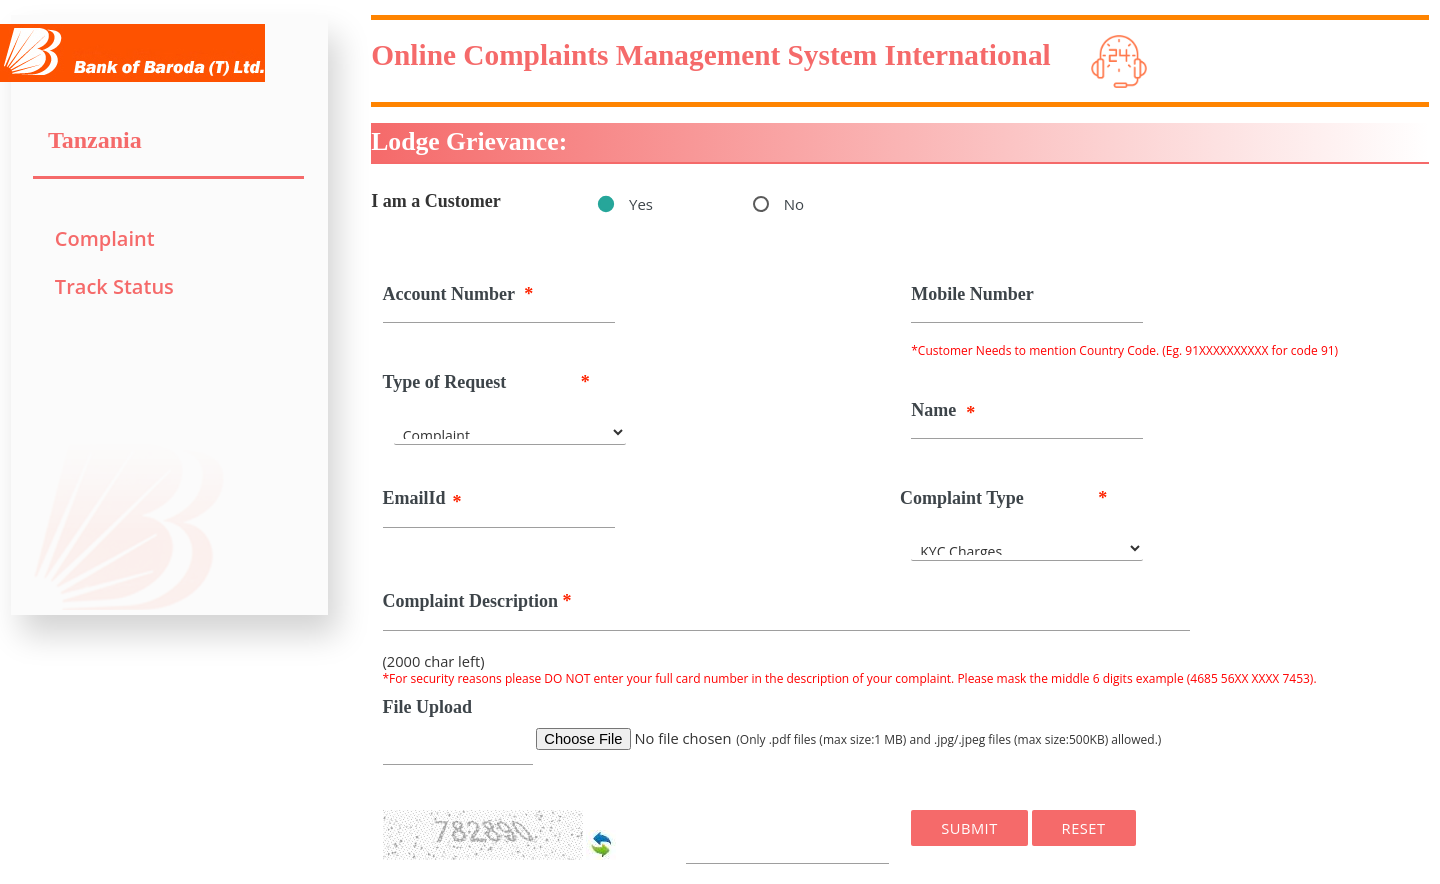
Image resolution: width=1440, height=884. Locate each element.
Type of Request (486, 382)
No (794, 204)
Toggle (328, 15)
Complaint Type (1003, 498)
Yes (641, 204)
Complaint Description (477, 601)
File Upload (428, 707)
